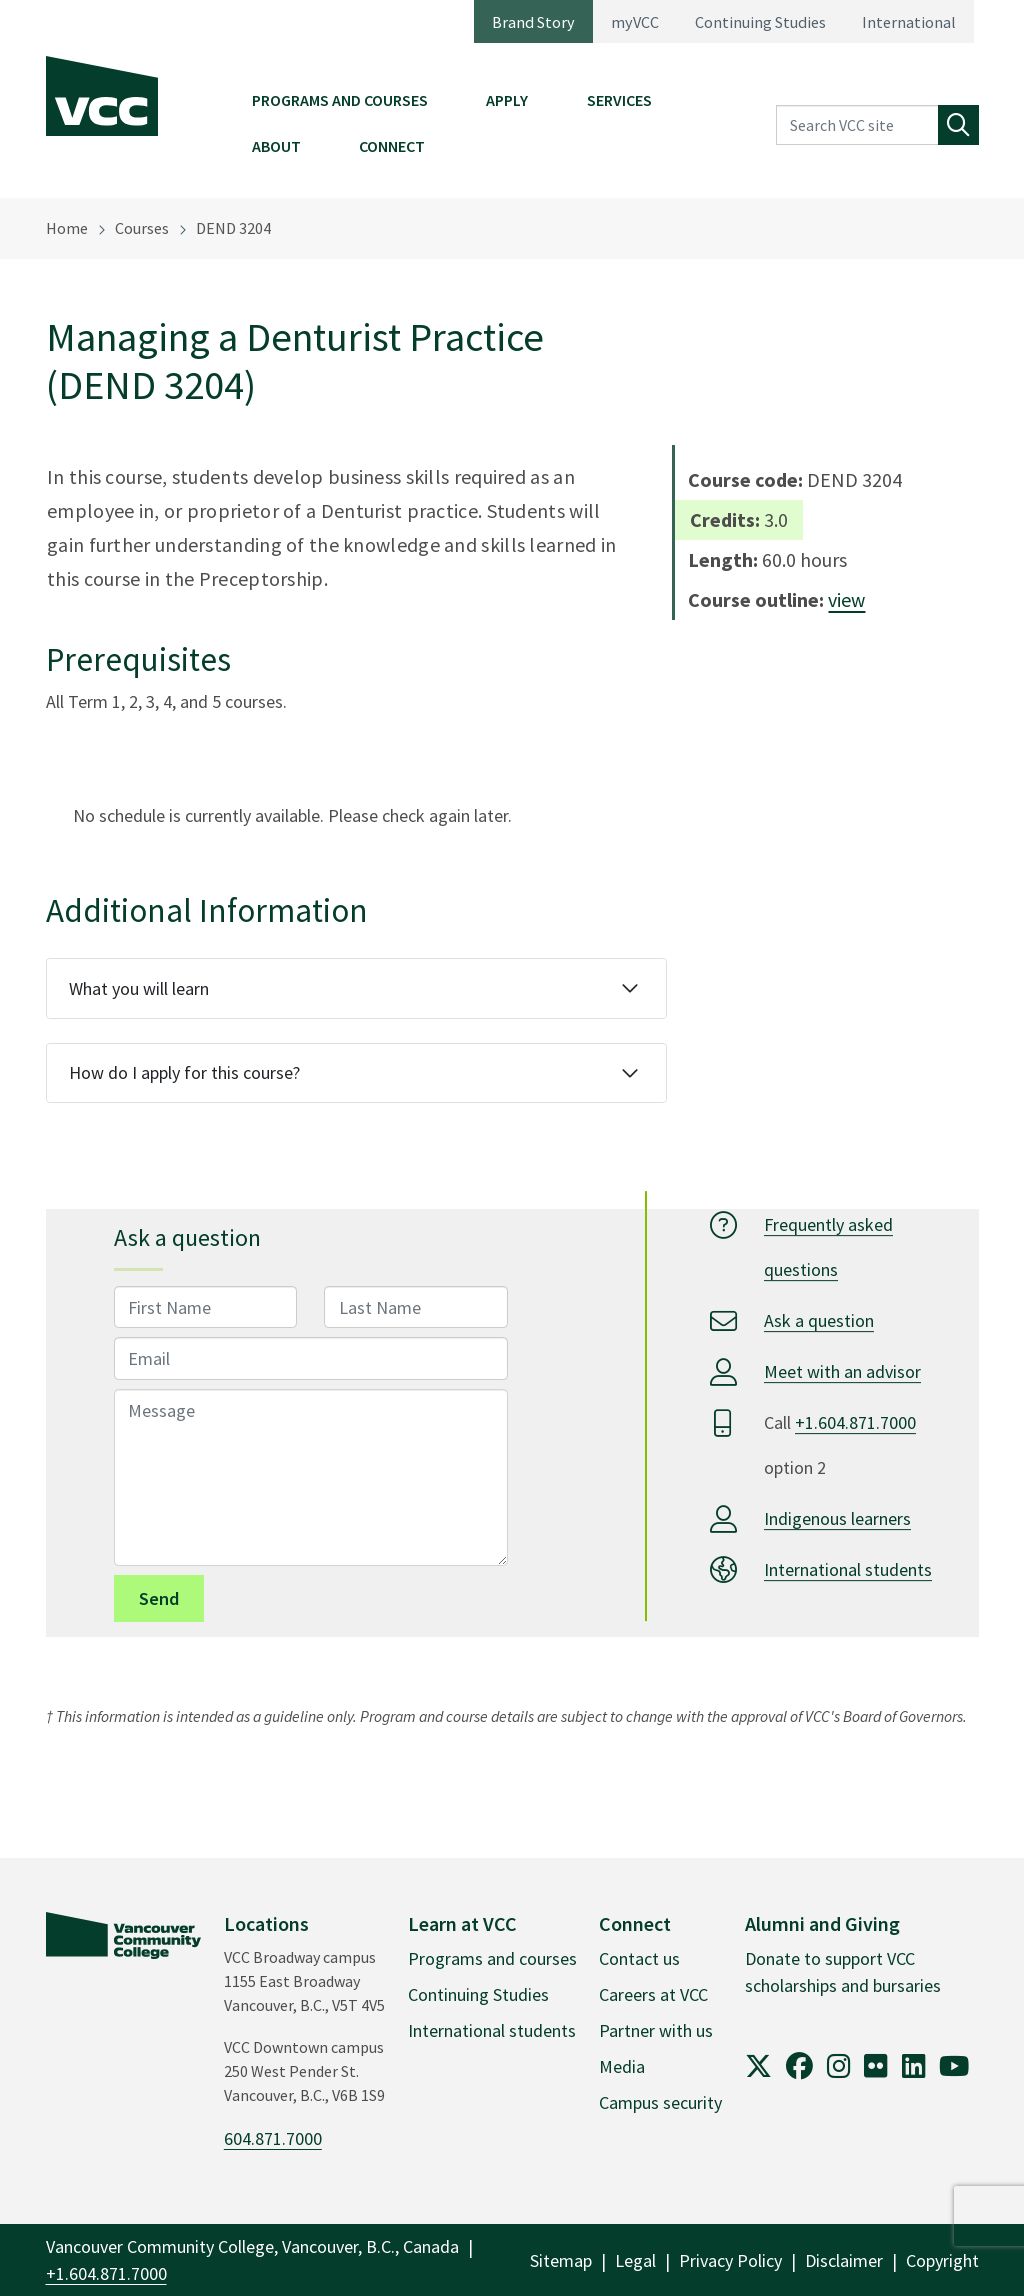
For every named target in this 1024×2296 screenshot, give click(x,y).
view (846, 599)
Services (619, 100)
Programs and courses (492, 1958)
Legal (635, 2260)
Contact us (639, 1958)
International (909, 22)
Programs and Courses (340, 100)
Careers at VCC (653, 1994)
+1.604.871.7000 (855, 1422)
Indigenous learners (837, 1518)
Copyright (942, 2260)
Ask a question (819, 1320)
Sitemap (561, 2260)
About (276, 146)
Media (622, 2066)
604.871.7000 (273, 2138)
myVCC (635, 22)
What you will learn (139, 988)
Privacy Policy (730, 2260)
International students (848, 1569)
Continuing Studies (760, 22)
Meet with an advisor (842, 1371)
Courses (142, 228)
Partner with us (656, 2030)
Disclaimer (844, 2260)
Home (67, 228)
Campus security (660, 2102)
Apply (507, 100)
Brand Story (533, 22)
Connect (392, 146)
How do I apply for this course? (184, 1072)
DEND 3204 (233, 228)
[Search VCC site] (857, 125)
